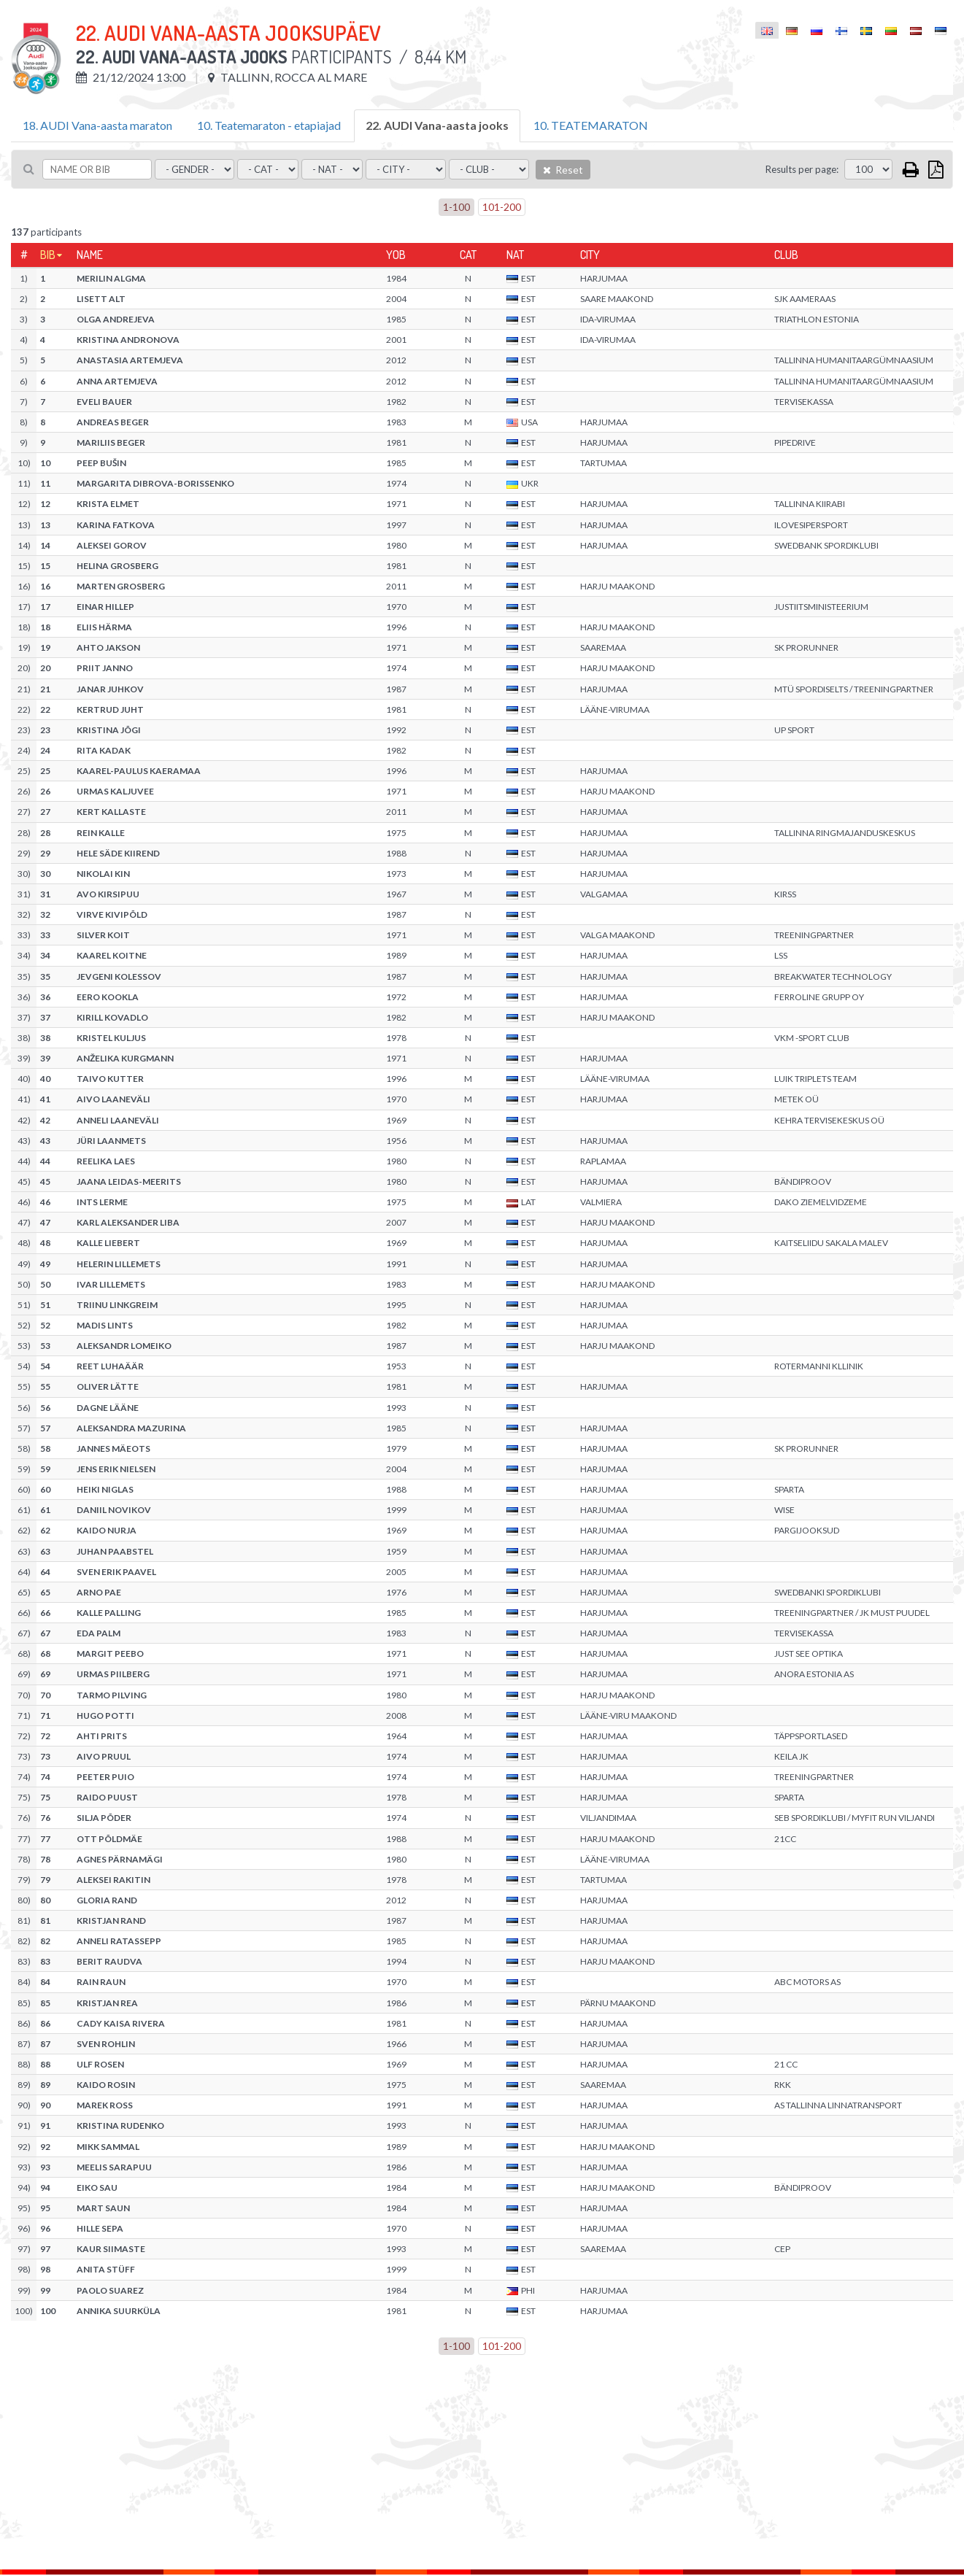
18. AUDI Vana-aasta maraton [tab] (97, 125)
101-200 (501, 207)
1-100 (456, 207)
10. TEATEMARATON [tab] (590, 125)
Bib (47, 254)
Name (90, 254)
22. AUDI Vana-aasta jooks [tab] (437, 125)
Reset (563, 169)
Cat (468, 254)
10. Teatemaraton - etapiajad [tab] (269, 125)
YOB (396, 254)
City (590, 254)
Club (786, 254)
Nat (515, 254)
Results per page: (802, 169)
